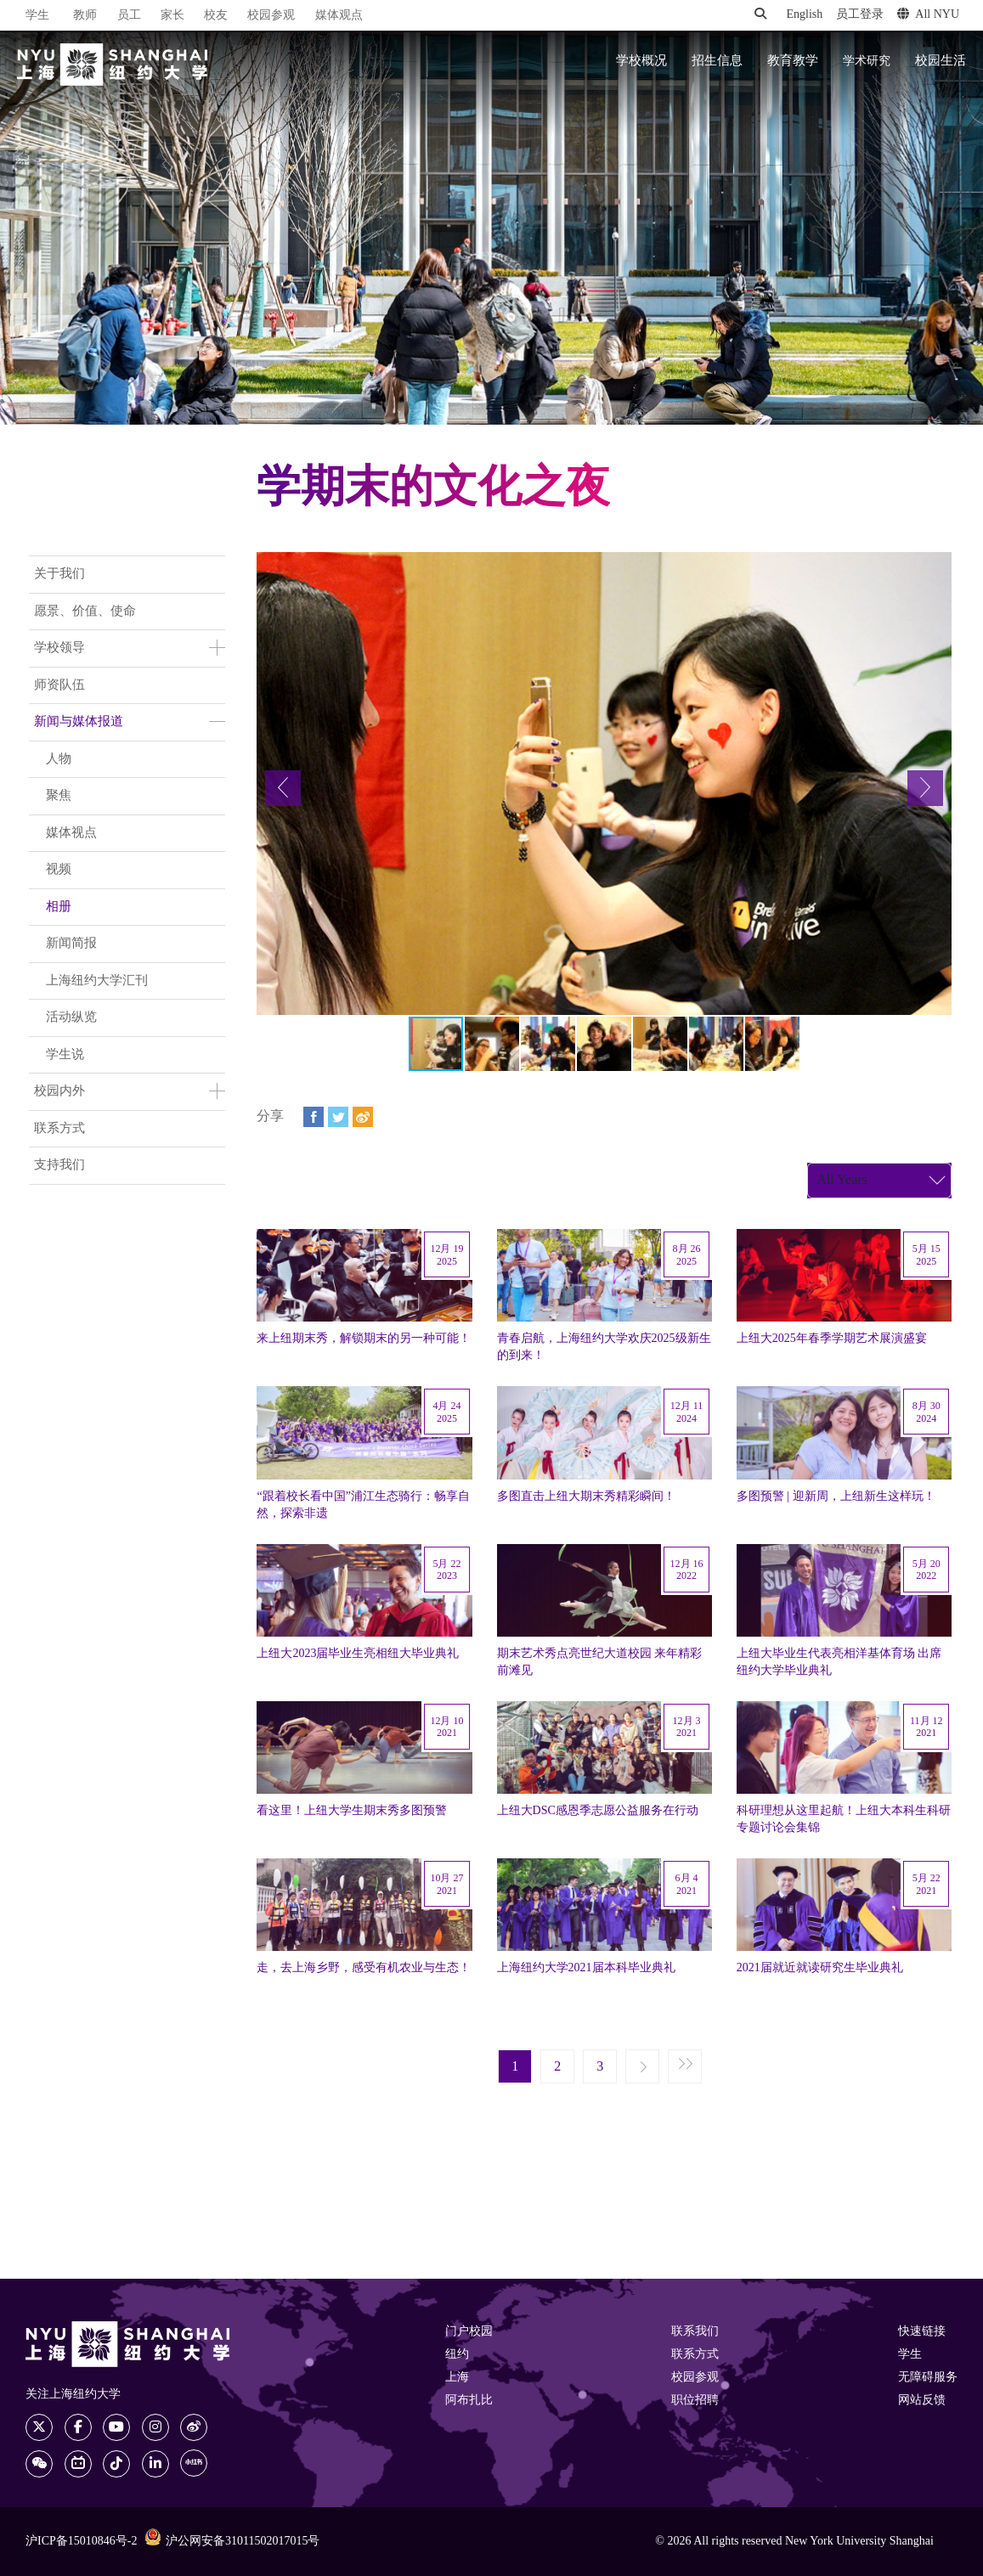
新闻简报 (71, 943)
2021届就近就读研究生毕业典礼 (820, 1968)
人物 (58, 759)
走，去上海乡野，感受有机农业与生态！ (364, 1968)
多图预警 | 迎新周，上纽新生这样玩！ (836, 1496)
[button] (283, 788)
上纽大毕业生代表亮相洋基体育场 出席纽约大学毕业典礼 (839, 1662)
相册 (58, 907)
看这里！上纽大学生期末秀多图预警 (352, 1811)
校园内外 (59, 1091)
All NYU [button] (928, 14)
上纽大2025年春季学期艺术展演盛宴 (832, 1338)
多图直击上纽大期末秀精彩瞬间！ (586, 1496)
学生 (37, 15)
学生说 (65, 1055)
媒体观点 (339, 15)
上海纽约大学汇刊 (97, 981)
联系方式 (59, 1129)
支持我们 (59, 1165)
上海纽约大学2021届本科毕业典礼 (586, 1968)
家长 (172, 15)
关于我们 (59, 574)
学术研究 (866, 61)
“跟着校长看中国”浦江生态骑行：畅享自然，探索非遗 (363, 1505)
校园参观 (271, 15)
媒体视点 (71, 833)
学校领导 (59, 648)
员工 (129, 15)
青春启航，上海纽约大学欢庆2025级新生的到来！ (604, 1347)
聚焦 (58, 796)
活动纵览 (71, 1017)
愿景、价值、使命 (85, 611)
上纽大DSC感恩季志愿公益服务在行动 (597, 1811)
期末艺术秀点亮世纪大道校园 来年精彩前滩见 (600, 1662)
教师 (85, 15)
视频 (58, 870)
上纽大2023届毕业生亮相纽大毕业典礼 (358, 1654)
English (804, 14)
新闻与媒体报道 (78, 722)
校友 (216, 15)
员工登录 (860, 14)
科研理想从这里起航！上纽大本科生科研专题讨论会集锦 (844, 1819)
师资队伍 (59, 685)
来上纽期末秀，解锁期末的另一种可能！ (364, 1338)
